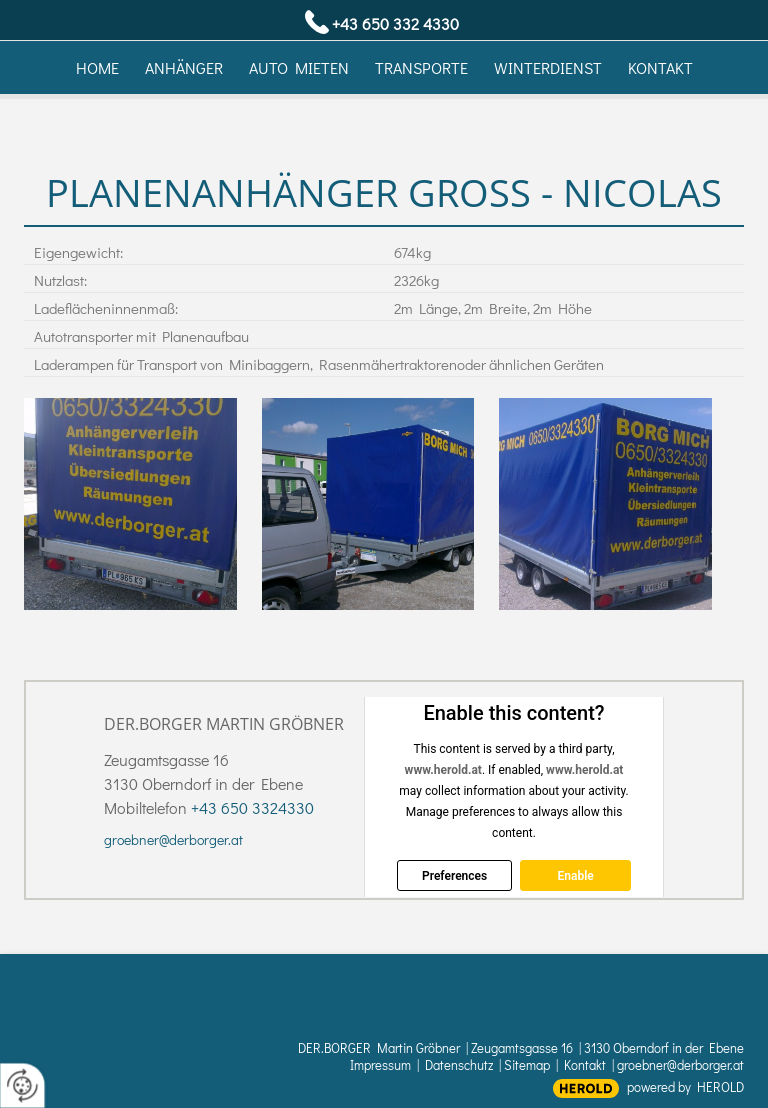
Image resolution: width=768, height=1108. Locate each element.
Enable (575, 876)
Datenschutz (459, 1064)
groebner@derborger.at (173, 839)
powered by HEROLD (685, 1086)
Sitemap (527, 1064)
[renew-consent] (22, 1085)
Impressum (380, 1064)
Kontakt (585, 1064)
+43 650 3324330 (252, 807)
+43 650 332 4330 (395, 23)
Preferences (454, 876)
